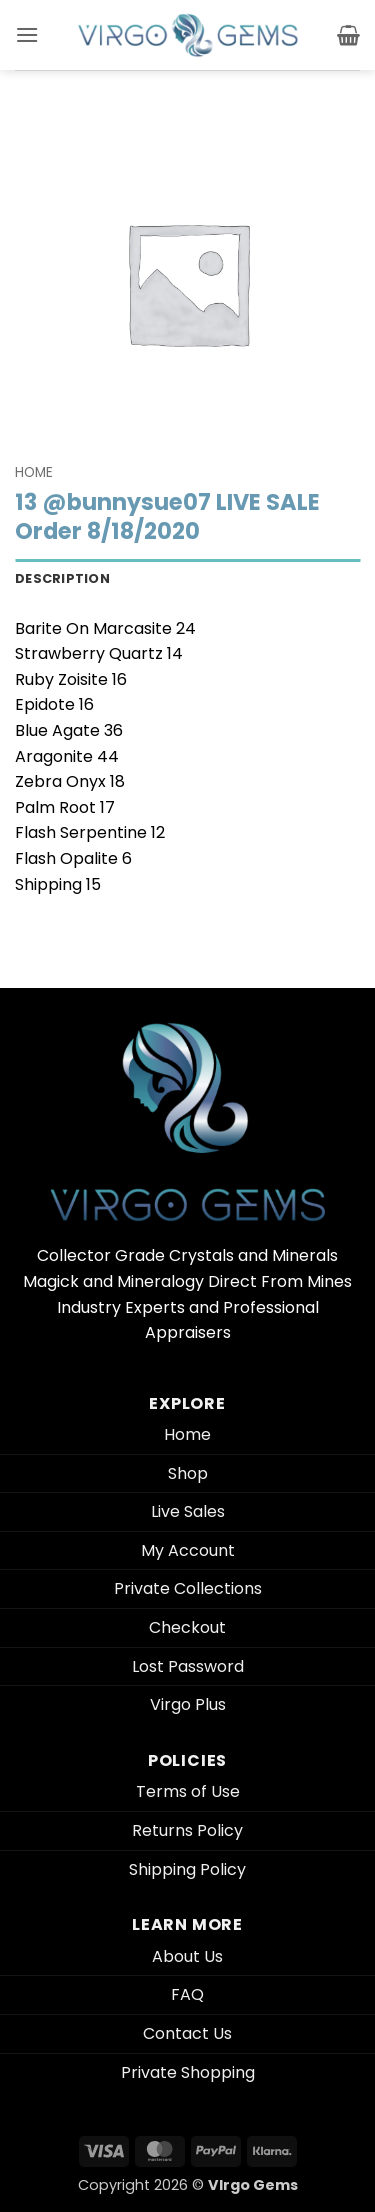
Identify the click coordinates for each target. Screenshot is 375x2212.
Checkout (187, 1627)
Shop (188, 1473)
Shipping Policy (187, 1869)
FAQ (187, 1994)
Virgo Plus (188, 1704)
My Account (188, 1550)
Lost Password (188, 1666)
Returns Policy (187, 1830)
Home (34, 472)
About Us (187, 1956)
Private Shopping (188, 2072)
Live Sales (188, 1511)
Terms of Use (188, 1791)
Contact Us (187, 2033)
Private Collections (188, 1588)
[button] (27, 34)
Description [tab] (62, 578)
